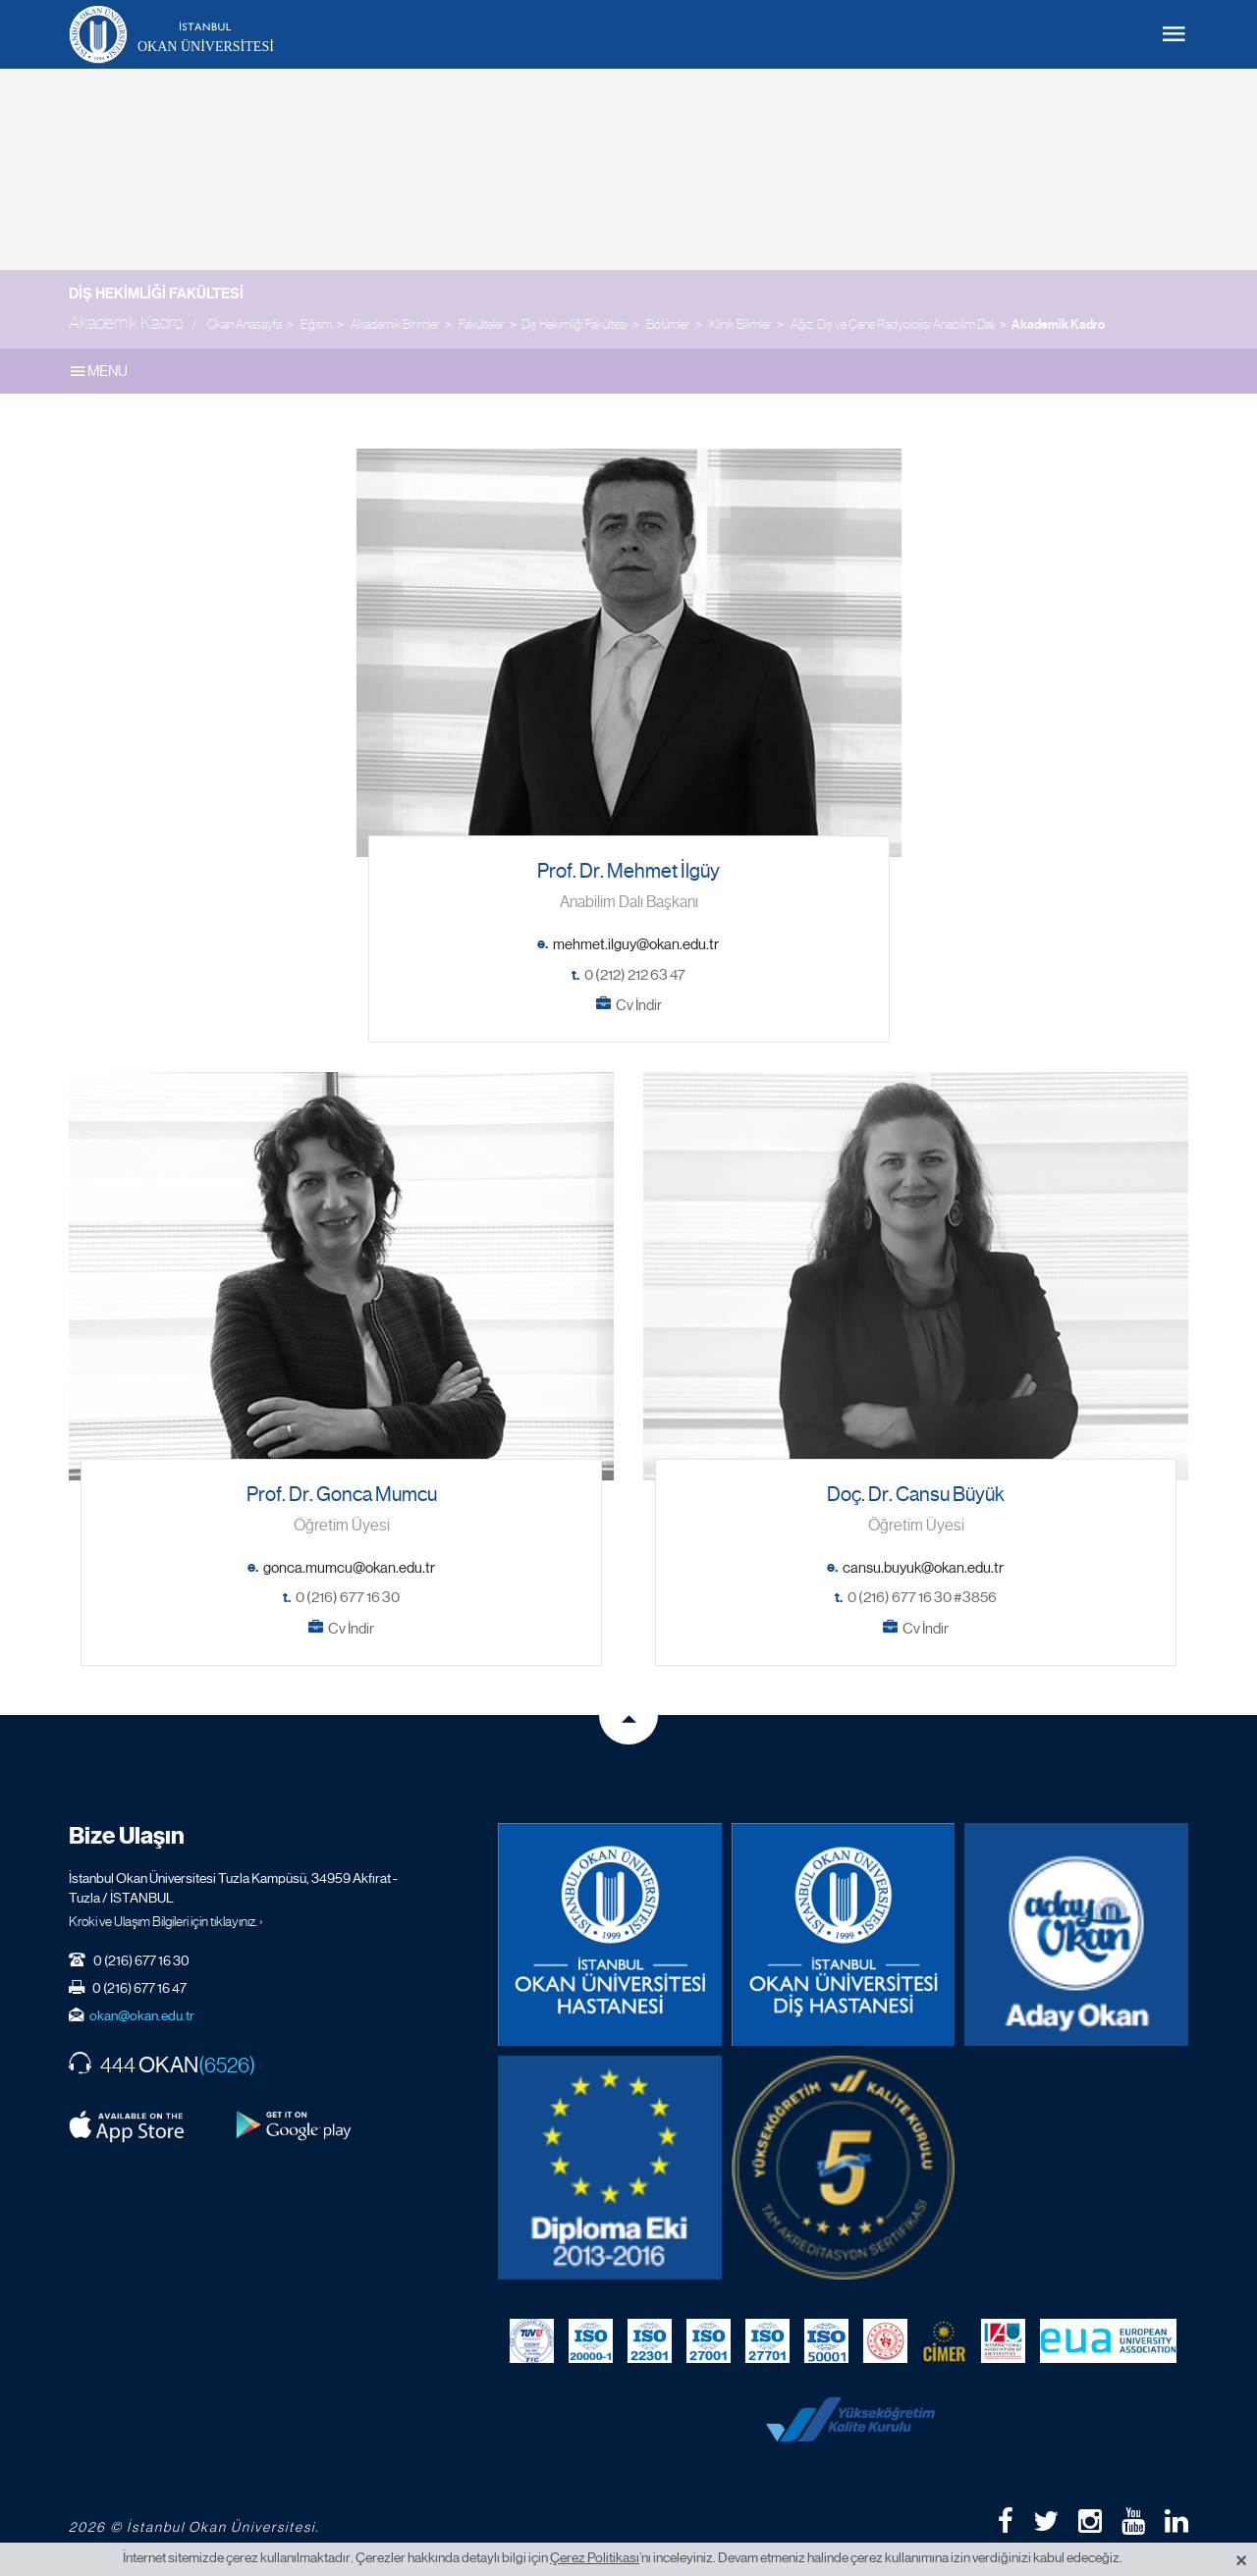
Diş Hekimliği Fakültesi (156, 293)
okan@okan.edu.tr (141, 2015)
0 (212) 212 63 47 (634, 975)
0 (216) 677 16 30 (348, 1597)
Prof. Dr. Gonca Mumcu (341, 1494)
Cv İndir (639, 1005)
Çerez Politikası (594, 2557)
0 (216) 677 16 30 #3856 (922, 1597)
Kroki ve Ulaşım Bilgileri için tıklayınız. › (166, 1921)
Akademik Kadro (1058, 325)
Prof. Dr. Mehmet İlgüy (628, 871)
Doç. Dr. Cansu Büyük (916, 1494)
